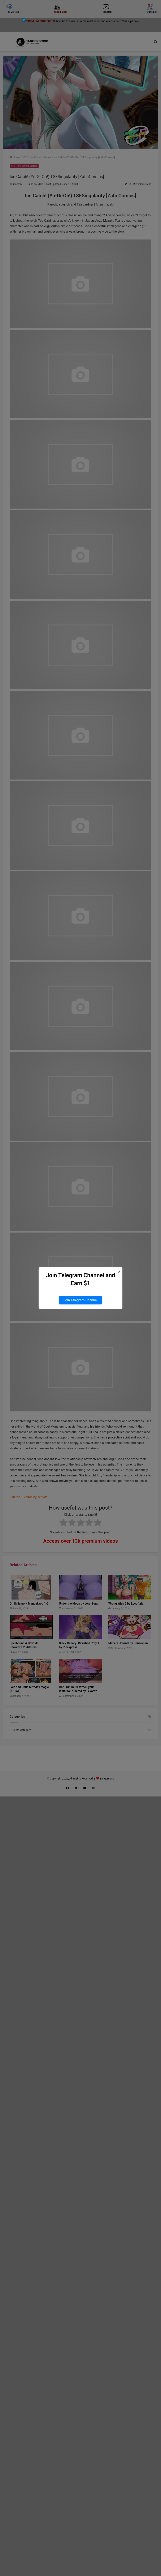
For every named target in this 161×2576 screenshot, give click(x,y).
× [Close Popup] (119, 1271)
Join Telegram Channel (81, 1300)
